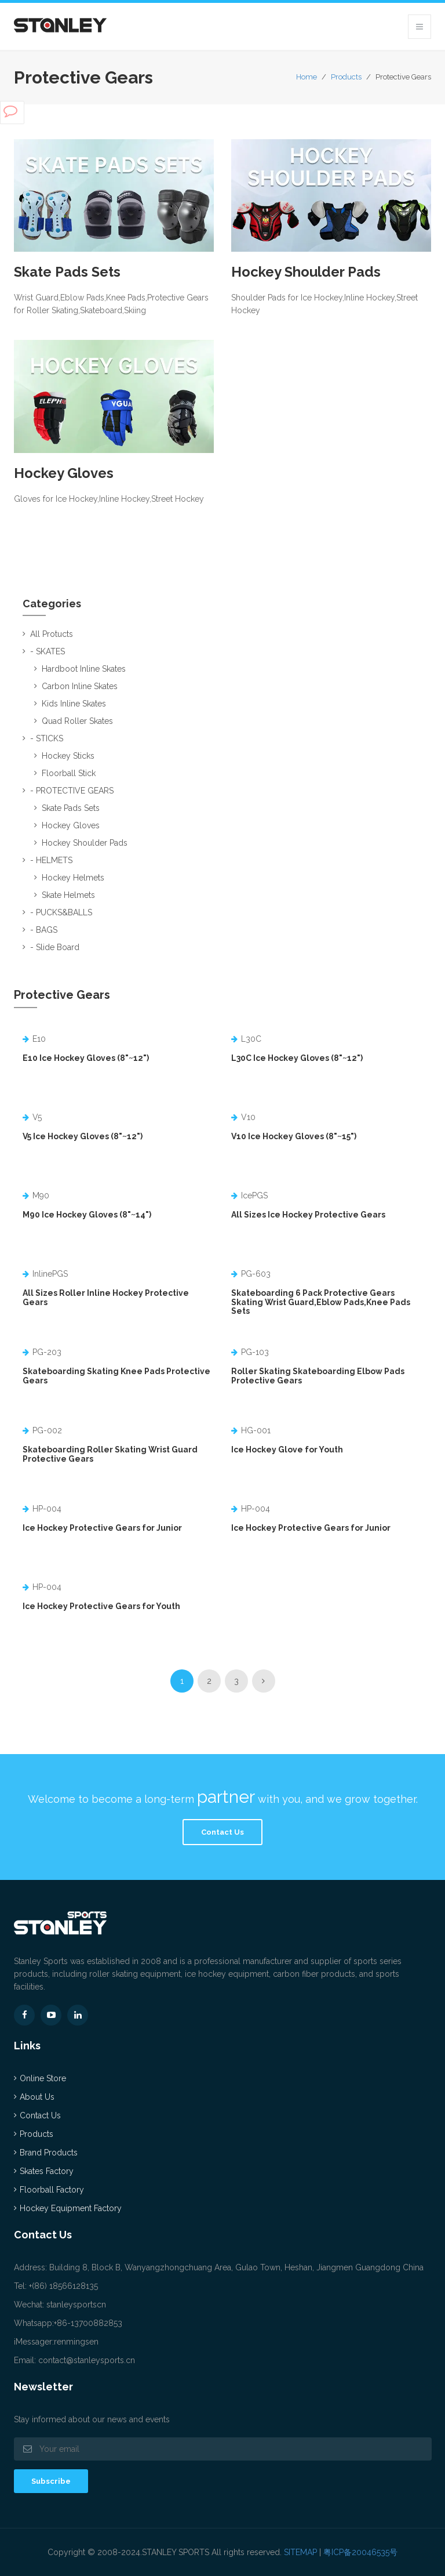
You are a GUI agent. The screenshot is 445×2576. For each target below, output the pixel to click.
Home (306, 77)
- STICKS (46, 738)
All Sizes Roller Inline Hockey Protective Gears (106, 1297)
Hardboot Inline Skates (84, 668)
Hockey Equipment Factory (71, 2208)
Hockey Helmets (73, 877)
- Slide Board (54, 947)
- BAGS (43, 929)
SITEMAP (300, 2552)
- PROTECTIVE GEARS (72, 790)
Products (346, 77)
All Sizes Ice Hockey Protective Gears (308, 1214)
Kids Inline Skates (74, 703)
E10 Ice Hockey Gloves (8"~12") (86, 1058)
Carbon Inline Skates (80, 686)
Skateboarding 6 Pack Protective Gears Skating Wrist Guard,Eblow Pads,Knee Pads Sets (320, 1302)
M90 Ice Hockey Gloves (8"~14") (87, 1214)
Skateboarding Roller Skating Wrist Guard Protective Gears (110, 1454)
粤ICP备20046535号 (360, 2552)
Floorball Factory (52, 2189)
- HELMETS (51, 860)
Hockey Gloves (64, 473)
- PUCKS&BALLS (61, 912)
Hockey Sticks (68, 755)
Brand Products (49, 2152)
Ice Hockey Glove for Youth (287, 1449)
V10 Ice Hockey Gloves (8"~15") (293, 1136)
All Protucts (51, 634)
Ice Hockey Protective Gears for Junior (102, 1527)
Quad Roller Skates (77, 721)
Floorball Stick (69, 773)
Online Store (43, 2078)
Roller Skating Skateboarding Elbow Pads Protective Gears (317, 1376)
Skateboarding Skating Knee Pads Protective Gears (116, 1376)
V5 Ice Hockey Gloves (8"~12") (83, 1136)
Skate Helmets (68, 895)
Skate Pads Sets (68, 271)
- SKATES (47, 651)
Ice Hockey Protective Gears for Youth (101, 1606)
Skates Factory (47, 2171)
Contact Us (222, 1832)
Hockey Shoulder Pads (306, 271)
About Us (37, 2097)
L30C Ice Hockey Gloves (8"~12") (297, 1058)
